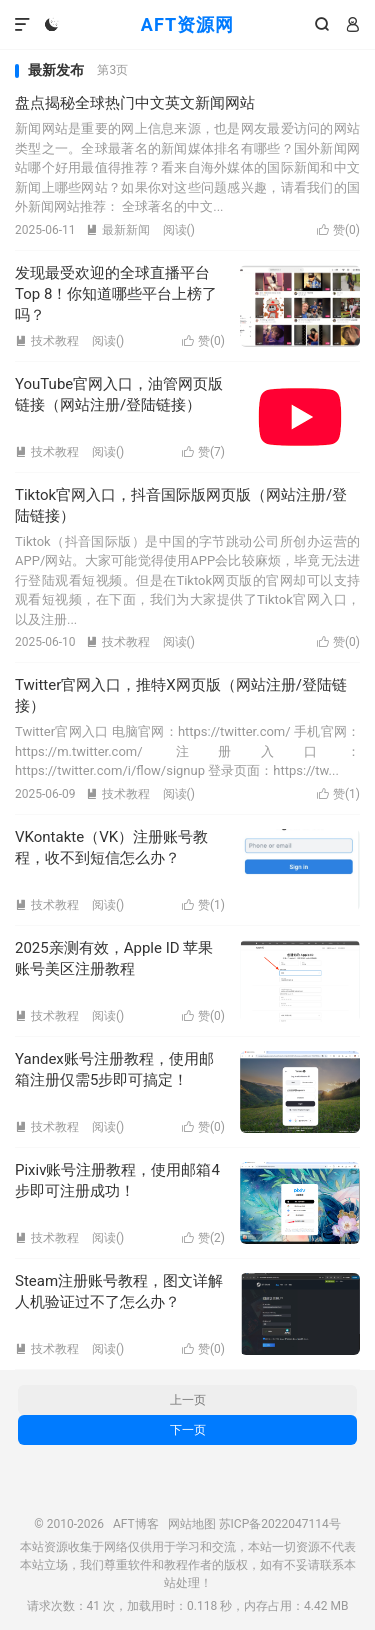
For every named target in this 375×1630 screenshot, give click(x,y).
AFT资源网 (187, 24)
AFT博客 (136, 1524)
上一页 (188, 1400)
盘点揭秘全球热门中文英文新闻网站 (135, 103)
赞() (338, 230)
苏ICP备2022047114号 (280, 1524)
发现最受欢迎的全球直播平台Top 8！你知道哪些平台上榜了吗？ (116, 294)
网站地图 (192, 1524)
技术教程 (47, 341)
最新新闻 (118, 230)
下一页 (188, 1430)
